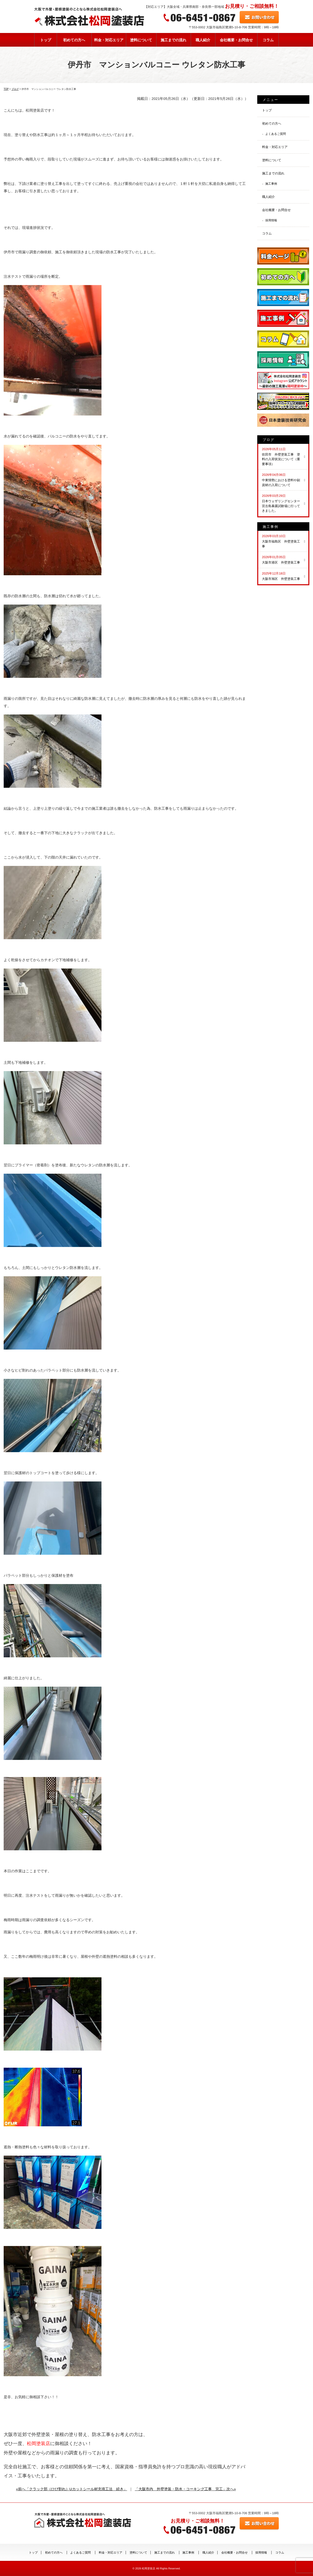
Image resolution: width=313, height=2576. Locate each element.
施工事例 (271, 183)
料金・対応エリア (108, 40)
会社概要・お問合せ (236, 40)
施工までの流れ (173, 40)
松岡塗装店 (148, 2568)
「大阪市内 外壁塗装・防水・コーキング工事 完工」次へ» (185, 2489)
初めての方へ (74, 40)
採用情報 (271, 220)
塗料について (141, 40)
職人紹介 (203, 40)
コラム (268, 40)
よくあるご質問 (275, 133)
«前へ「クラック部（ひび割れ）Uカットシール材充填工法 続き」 (71, 2489)
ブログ (268, 440)
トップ (45, 40)
